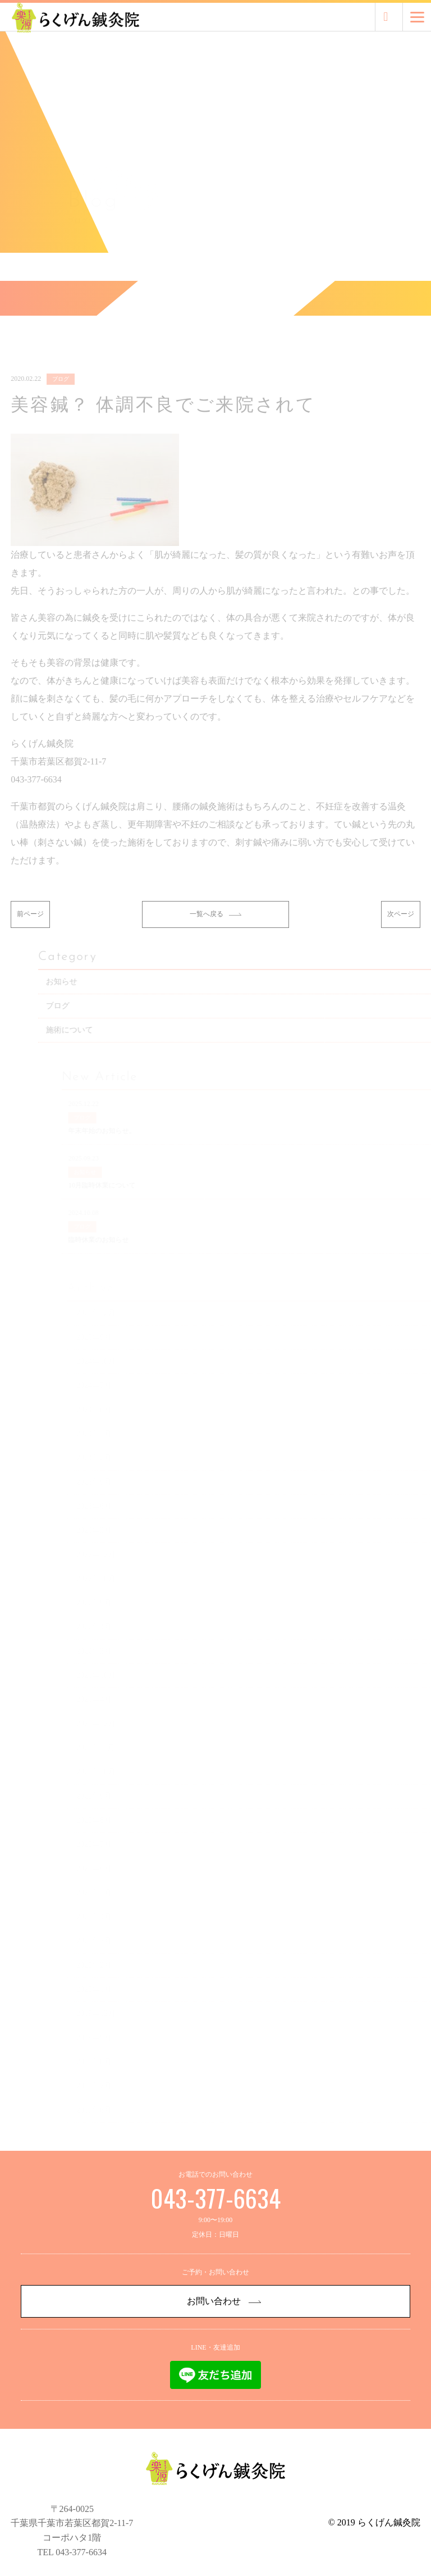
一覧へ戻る (215, 932)
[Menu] (417, 16)
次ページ (400, 932)
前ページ (30, 932)
